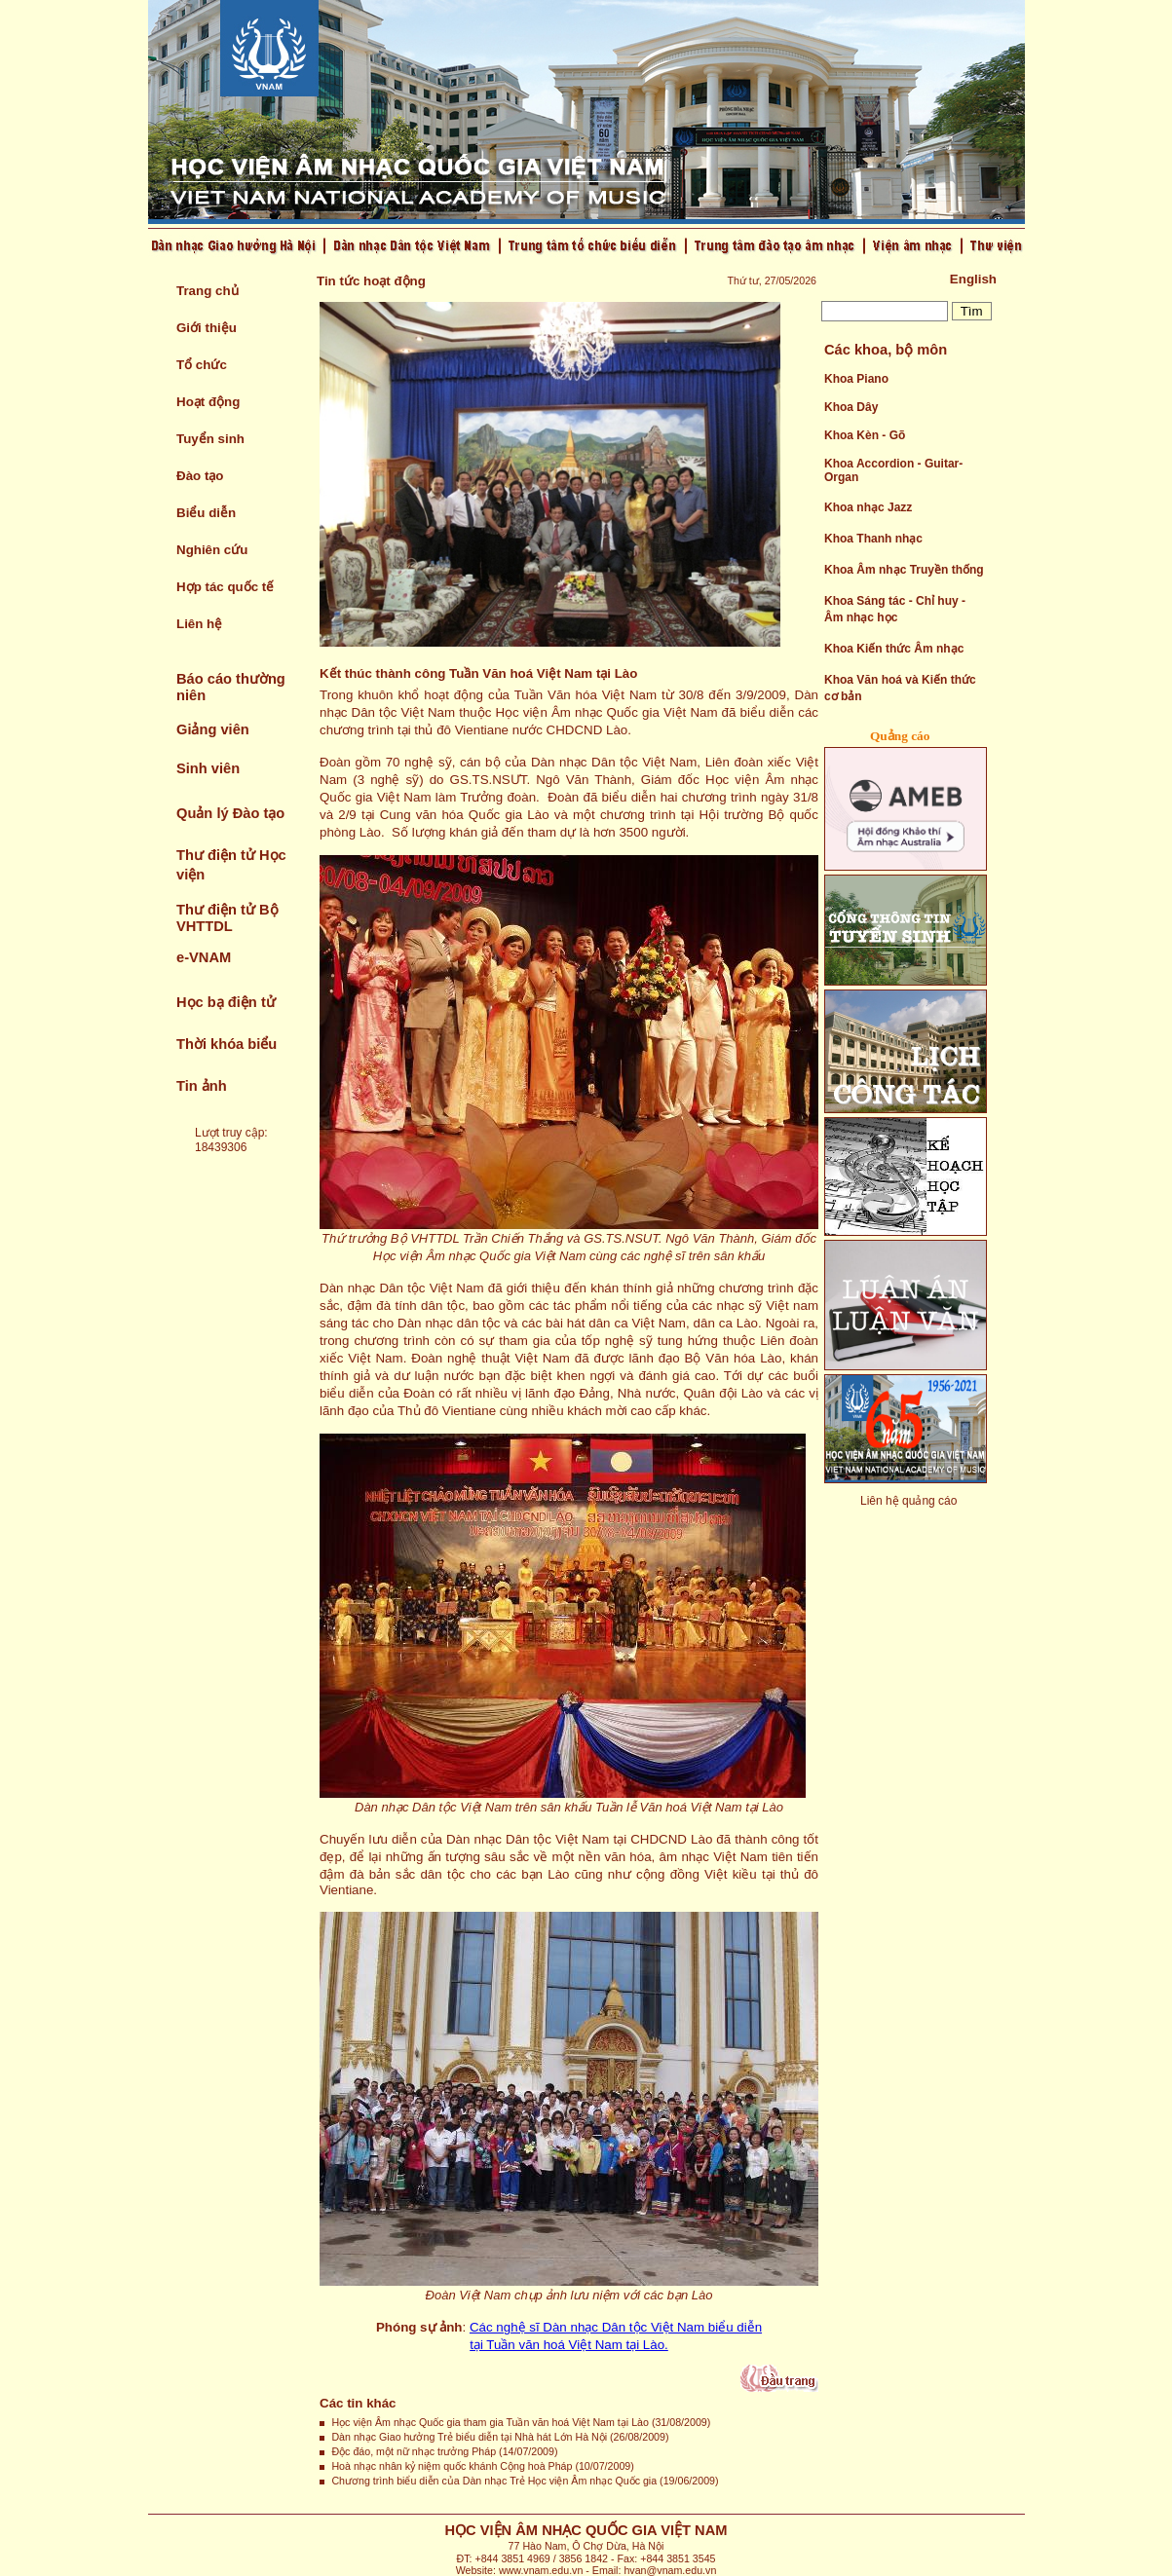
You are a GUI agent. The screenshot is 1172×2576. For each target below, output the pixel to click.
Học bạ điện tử (226, 1002)
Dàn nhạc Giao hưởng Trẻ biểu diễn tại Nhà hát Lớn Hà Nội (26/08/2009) (499, 2437)
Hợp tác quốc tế (225, 586)
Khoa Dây (851, 407)
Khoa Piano (856, 379)
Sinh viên (208, 768)
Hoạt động (208, 401)
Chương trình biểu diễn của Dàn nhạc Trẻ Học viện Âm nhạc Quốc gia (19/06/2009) (524, 2480)
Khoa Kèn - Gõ (864, 435)
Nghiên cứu (211, 549)
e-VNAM (203, 957)
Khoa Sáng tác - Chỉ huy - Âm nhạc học (894, 609)
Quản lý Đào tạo (230, 813)
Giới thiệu (206, 327)
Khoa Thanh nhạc (873, 538)
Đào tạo (199, 475)
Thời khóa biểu (226, 1044)
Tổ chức (201, 364)
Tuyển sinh (210, 438)
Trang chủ (207, 290)
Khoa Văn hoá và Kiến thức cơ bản (900, 688)
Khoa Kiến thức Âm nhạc (894, 648)
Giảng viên (212, 729)
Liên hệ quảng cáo (908, 1501)
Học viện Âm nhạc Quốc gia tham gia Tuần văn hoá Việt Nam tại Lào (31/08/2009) (520, 2422)
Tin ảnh (201, 1086)
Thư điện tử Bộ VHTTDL (227, 918)
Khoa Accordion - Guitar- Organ (893, 470)
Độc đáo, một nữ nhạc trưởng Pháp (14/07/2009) (444, 2451)
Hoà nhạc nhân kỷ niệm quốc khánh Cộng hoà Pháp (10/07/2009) (482, 2466)
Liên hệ (199, 623)
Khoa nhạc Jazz (868, 507)
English (973, 279)
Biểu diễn (206, 512)
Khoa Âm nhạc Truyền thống (904, 570)
